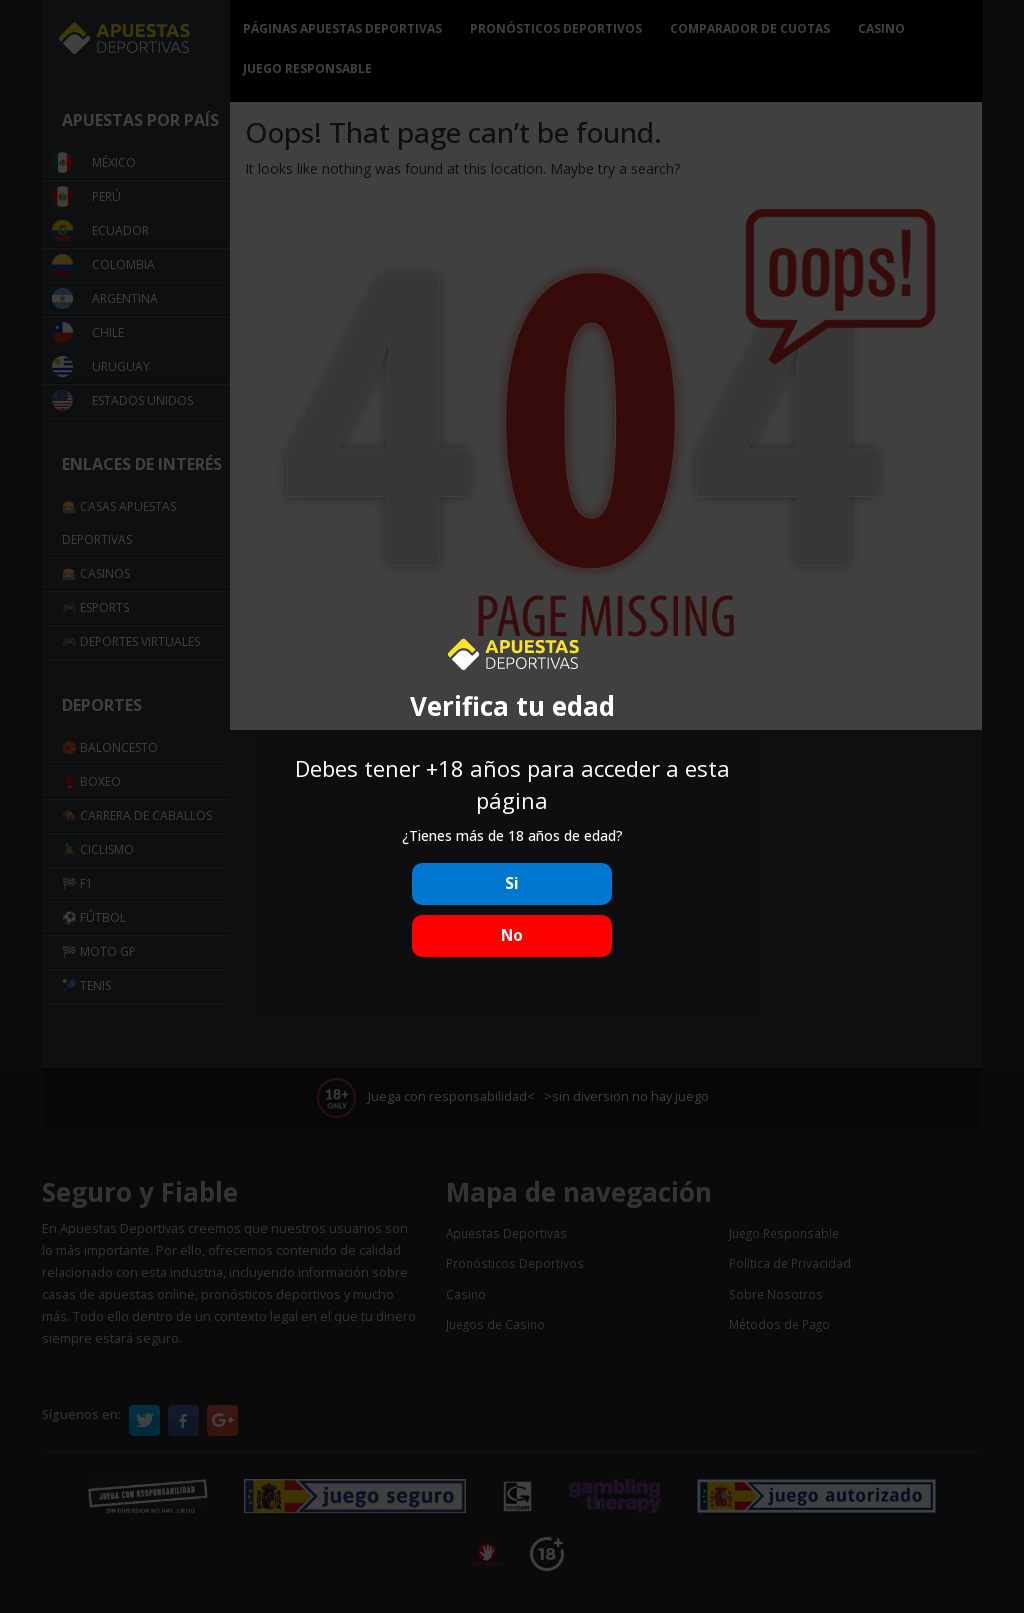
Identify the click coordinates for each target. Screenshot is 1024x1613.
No (512, 935)
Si (512, 883)
